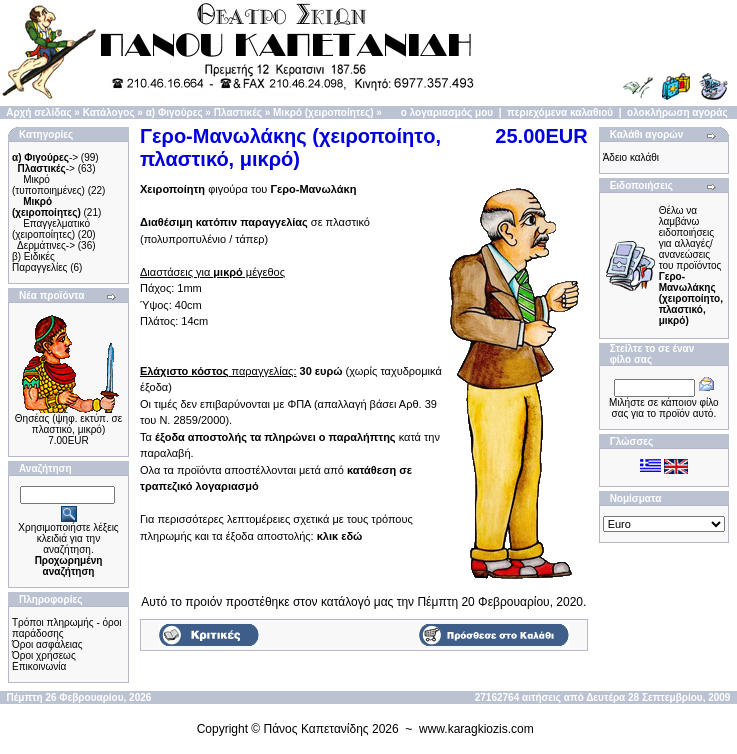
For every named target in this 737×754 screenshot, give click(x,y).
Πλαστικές (238, 112)
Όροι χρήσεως (44, 655)
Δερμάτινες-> (46, 245)
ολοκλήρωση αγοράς (677, 112)
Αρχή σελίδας (38, 112)
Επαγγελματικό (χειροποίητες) (51, 229)
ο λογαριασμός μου (447, 112)
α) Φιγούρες (174, 112)
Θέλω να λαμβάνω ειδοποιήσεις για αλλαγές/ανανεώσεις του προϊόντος (691, 265)
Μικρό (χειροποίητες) (323, 112)
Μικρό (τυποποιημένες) (48, 185)
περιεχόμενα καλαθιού (560, 112)
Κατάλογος (109, 112)
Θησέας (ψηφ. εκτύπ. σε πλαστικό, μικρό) (68, 424)
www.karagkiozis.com (476, 729)
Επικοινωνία (39, 666)
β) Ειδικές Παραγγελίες (39, 262)
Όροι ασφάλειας (47, 644)
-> (45, 157)
